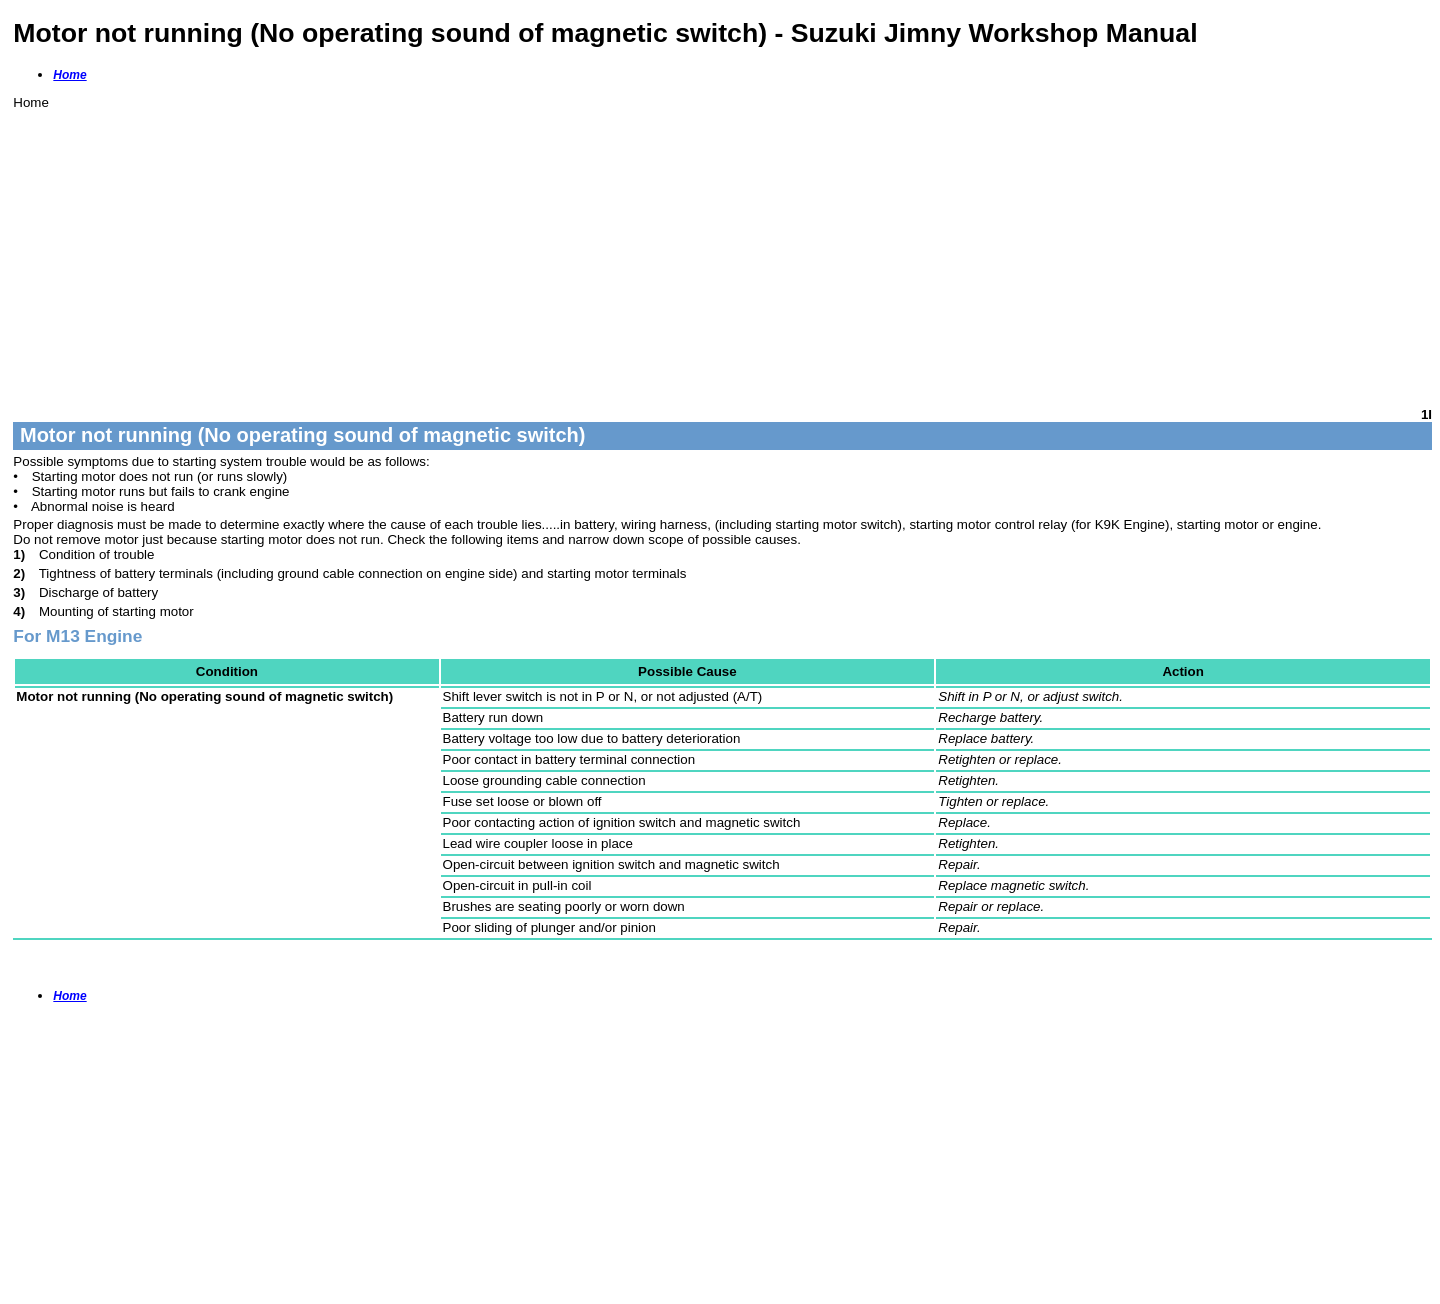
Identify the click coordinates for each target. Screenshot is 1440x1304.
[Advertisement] (613, 250)
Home (69, 75)
